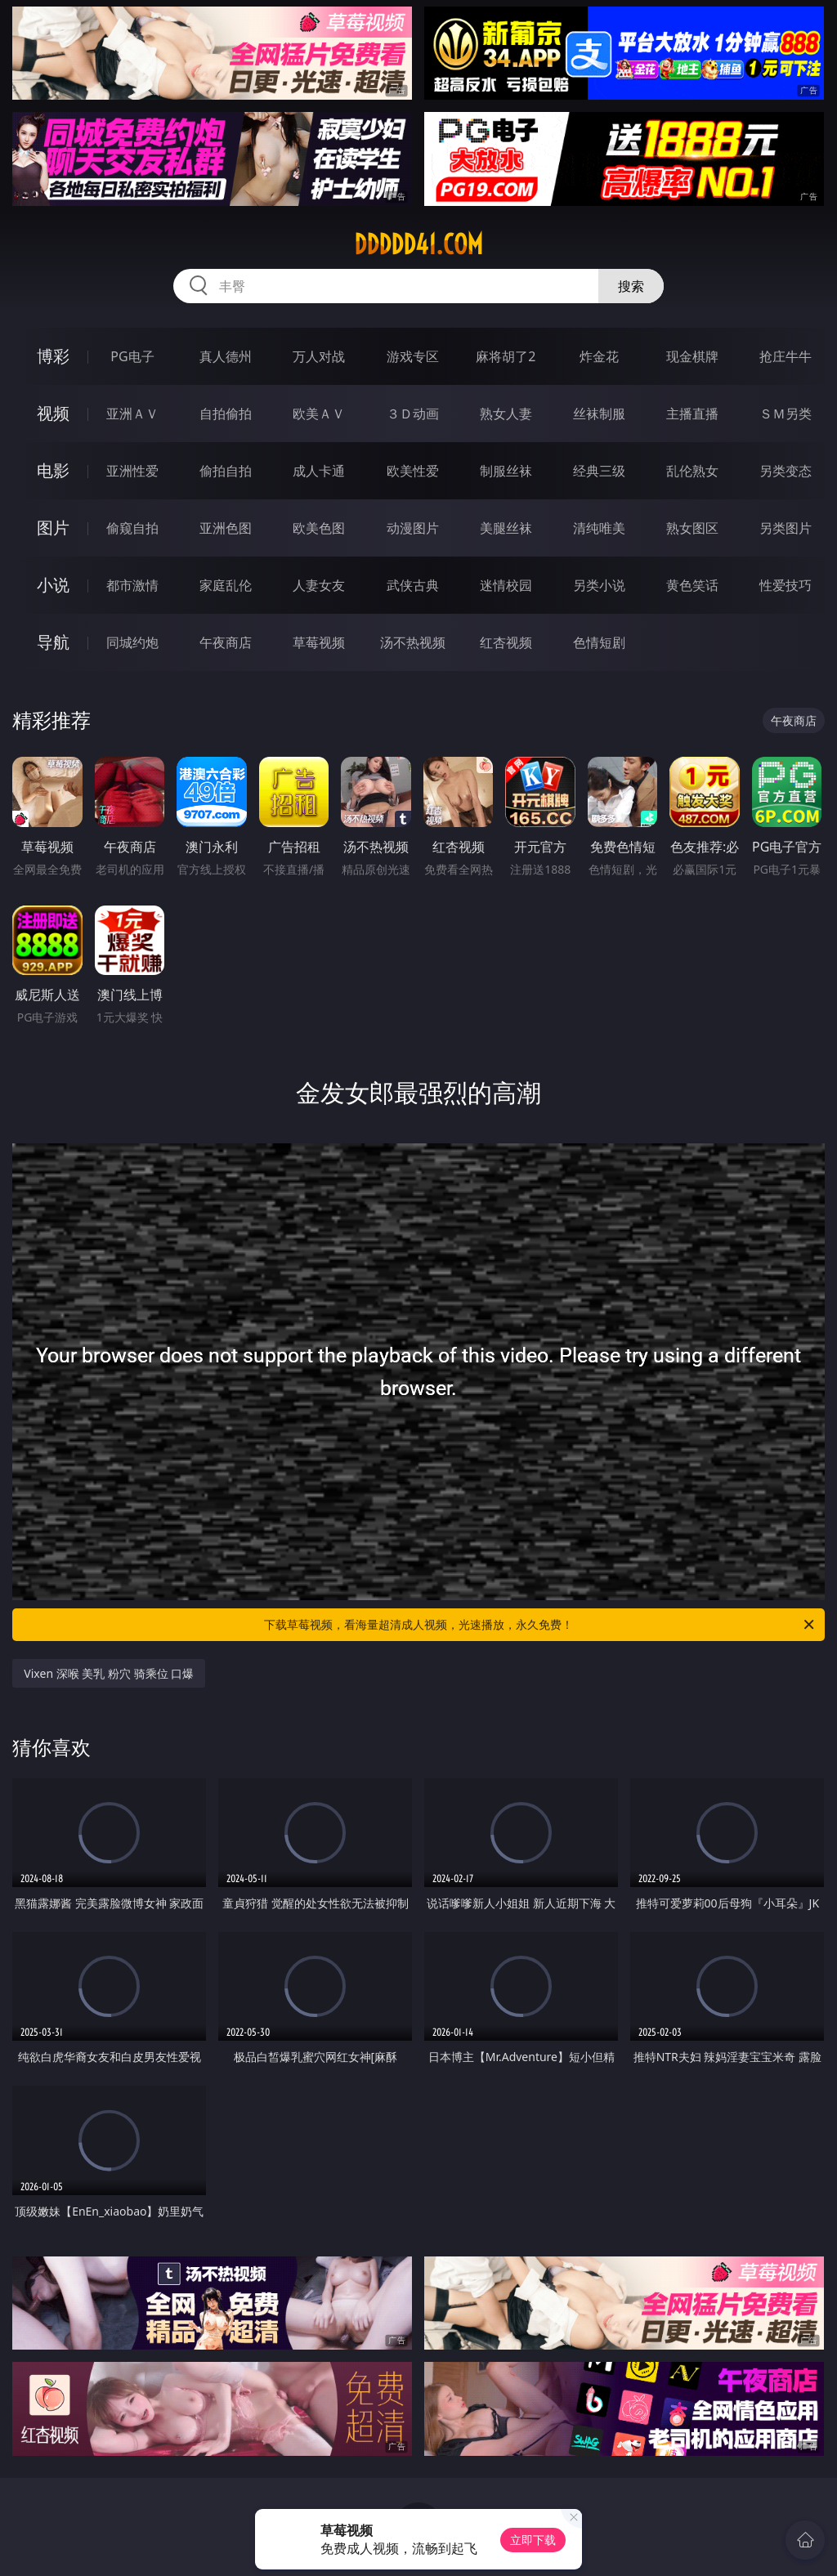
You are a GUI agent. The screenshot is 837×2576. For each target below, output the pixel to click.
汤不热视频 (412, 642)
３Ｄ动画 (413, 414)
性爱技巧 (785, 585)
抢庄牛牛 (785, 356)
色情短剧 (599, 642)
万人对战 (319, 356)
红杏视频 (506, 642)
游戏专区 (413, 356)
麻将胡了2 (505, 356)
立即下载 (533, 2539)
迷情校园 (506, 585)
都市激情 (132, 585)
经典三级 (599, 471)
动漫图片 (413, 528)
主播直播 (692, 414)
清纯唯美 (599, 528)
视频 (53, 413)
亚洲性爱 (132, 471)
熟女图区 (692, 528)
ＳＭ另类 (785, 414)
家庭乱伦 (225, 585)
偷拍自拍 (225, 471)
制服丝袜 (506, 471)
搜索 (631, 286)
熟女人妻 (506, 414)
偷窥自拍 (132, 528)
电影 (53, 470)
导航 (53, 642)
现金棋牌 (692, 356)
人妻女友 (319, 585)
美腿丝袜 (506, 528)
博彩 (53, 356)
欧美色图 (319, 528)
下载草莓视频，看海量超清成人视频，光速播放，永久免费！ (540, 1625)
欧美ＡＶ (319, 414)
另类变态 (785, 471)
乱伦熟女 (692, 471)
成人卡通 (319, 471)
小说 (53, 585)
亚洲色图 (225, 528)
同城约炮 (132, 642)
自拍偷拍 (225, 414)
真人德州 (225, 356)
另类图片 (785, 528)
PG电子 (132, 356)
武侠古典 (413, 585)
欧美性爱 (413, 471)
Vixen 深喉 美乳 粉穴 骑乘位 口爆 (109, 1673)
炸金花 (599, 356)
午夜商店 (225, 642)
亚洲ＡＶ (132, 414)
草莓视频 (319, 642)
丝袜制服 (599, 414)
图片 (53, 528)
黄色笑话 (692, 585)
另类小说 (599, 585)
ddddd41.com (418, 244)
